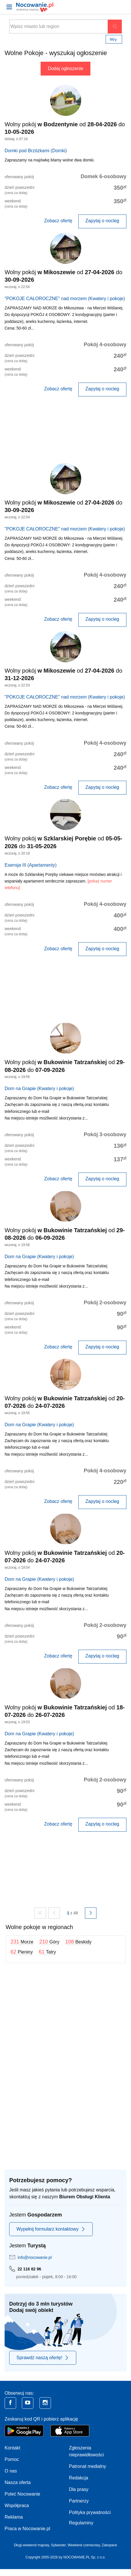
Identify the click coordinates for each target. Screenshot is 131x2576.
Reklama (14, 2517)
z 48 (74, 1913)
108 (78, 1942)
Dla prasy (79, 2489)
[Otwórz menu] (9, 7)
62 (22, 1952)
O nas (11, 2470)
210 (49, 1942)
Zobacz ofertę (58, 220)
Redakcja (78, 2477)
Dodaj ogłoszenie (65, 68)
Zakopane (109, 2545)
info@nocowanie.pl (35, 2257)
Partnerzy (79, 2500)
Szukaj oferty (115, 26)
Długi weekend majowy (31, 2545)
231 (22, 1942)
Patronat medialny (87, 2466)
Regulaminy (81, 2522)
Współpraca (17, 2505)
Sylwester (58, 2545)
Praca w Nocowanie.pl (27, 2528)
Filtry (113, 39)
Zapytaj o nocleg (102, 220)
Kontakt (12, 2447)
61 (47, 1952)
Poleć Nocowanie (22, 2494)
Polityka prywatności (90, 2512)
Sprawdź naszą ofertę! (42, 2357)
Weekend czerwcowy (84, 2545)
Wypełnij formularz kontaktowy (51, 2229)
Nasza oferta (18, 2482)
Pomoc (12, 2459)
